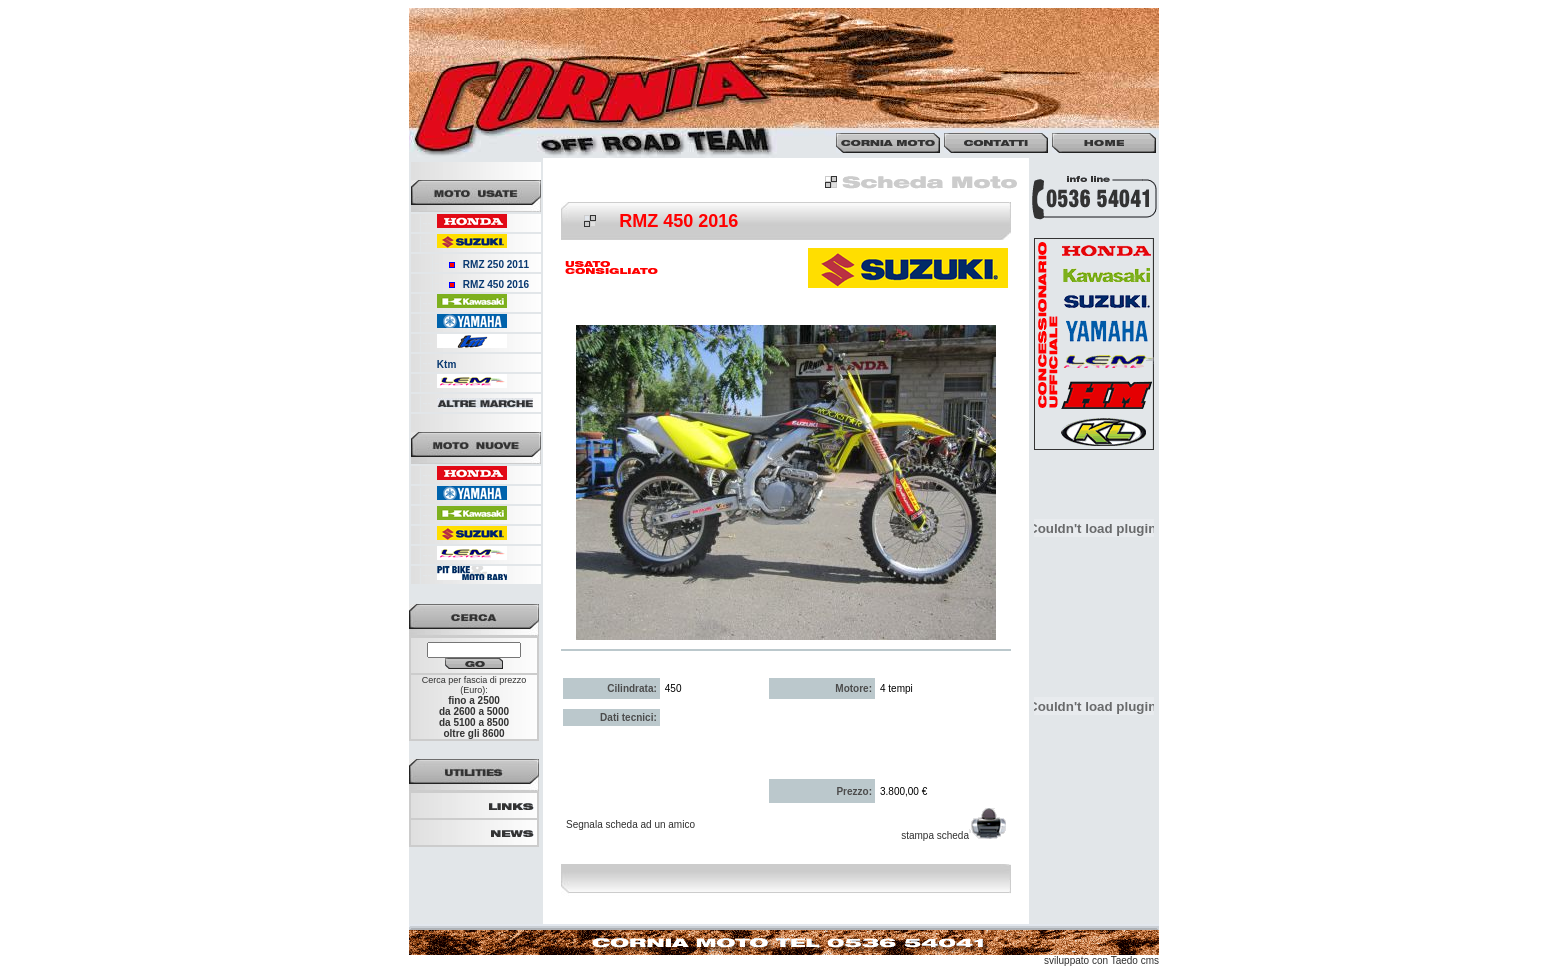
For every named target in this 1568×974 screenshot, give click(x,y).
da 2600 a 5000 (474, 711)
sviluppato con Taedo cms (1101, 960)
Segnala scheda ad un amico (630, 824)
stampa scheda (953, 835)
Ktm (446, 364)
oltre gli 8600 (473, 733)
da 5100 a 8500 (474, 722)
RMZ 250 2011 (496, 264)
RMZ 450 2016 (496, 284)
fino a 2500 (474, 700)
